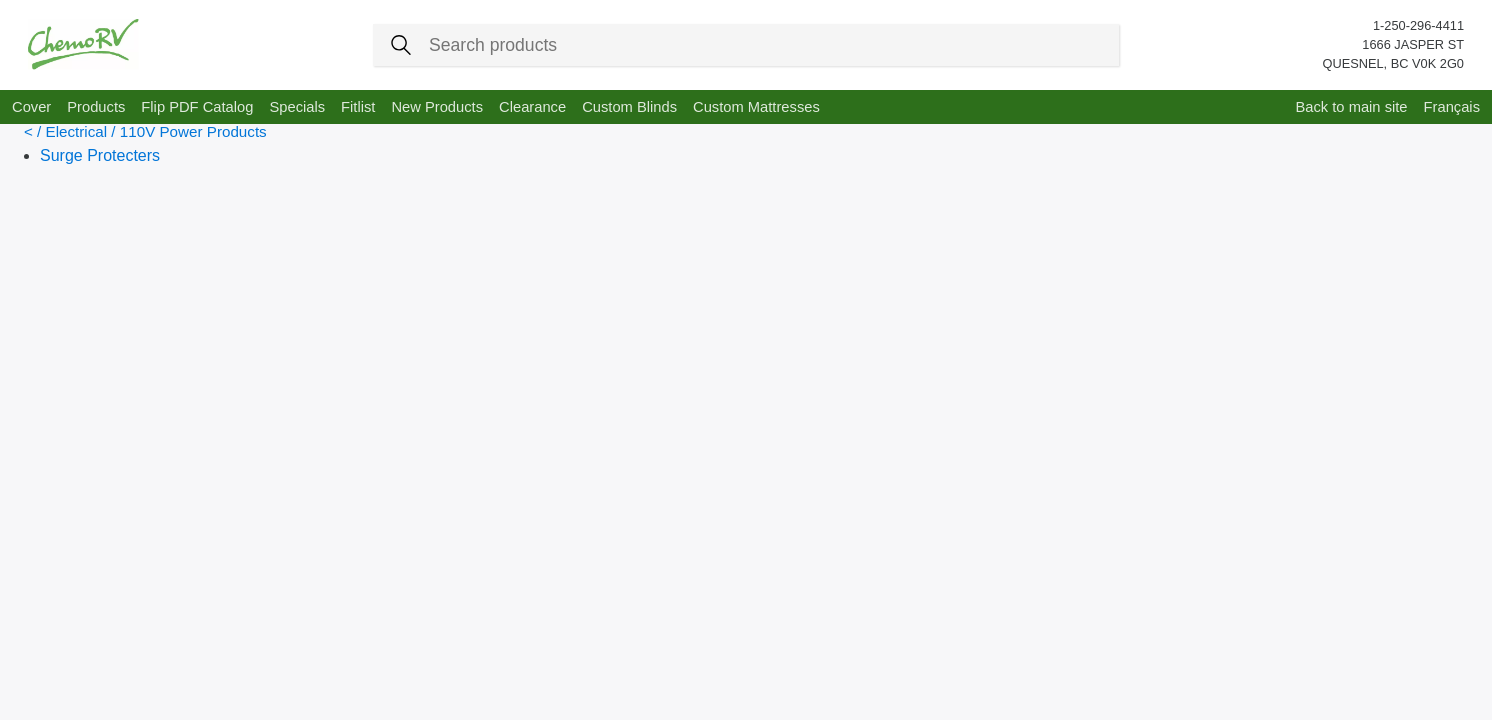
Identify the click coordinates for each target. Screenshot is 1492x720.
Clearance (532, 107)
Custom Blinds (629, 107)
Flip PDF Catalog (197, 107)
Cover (31, 107)
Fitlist (358, 107)
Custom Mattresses (756, 107)
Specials (297, 107)
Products (96, 107)
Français (1452, 107)
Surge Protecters (100, 155)
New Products (437, 107)
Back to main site (1351, 107)
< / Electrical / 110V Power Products (145, 131)
